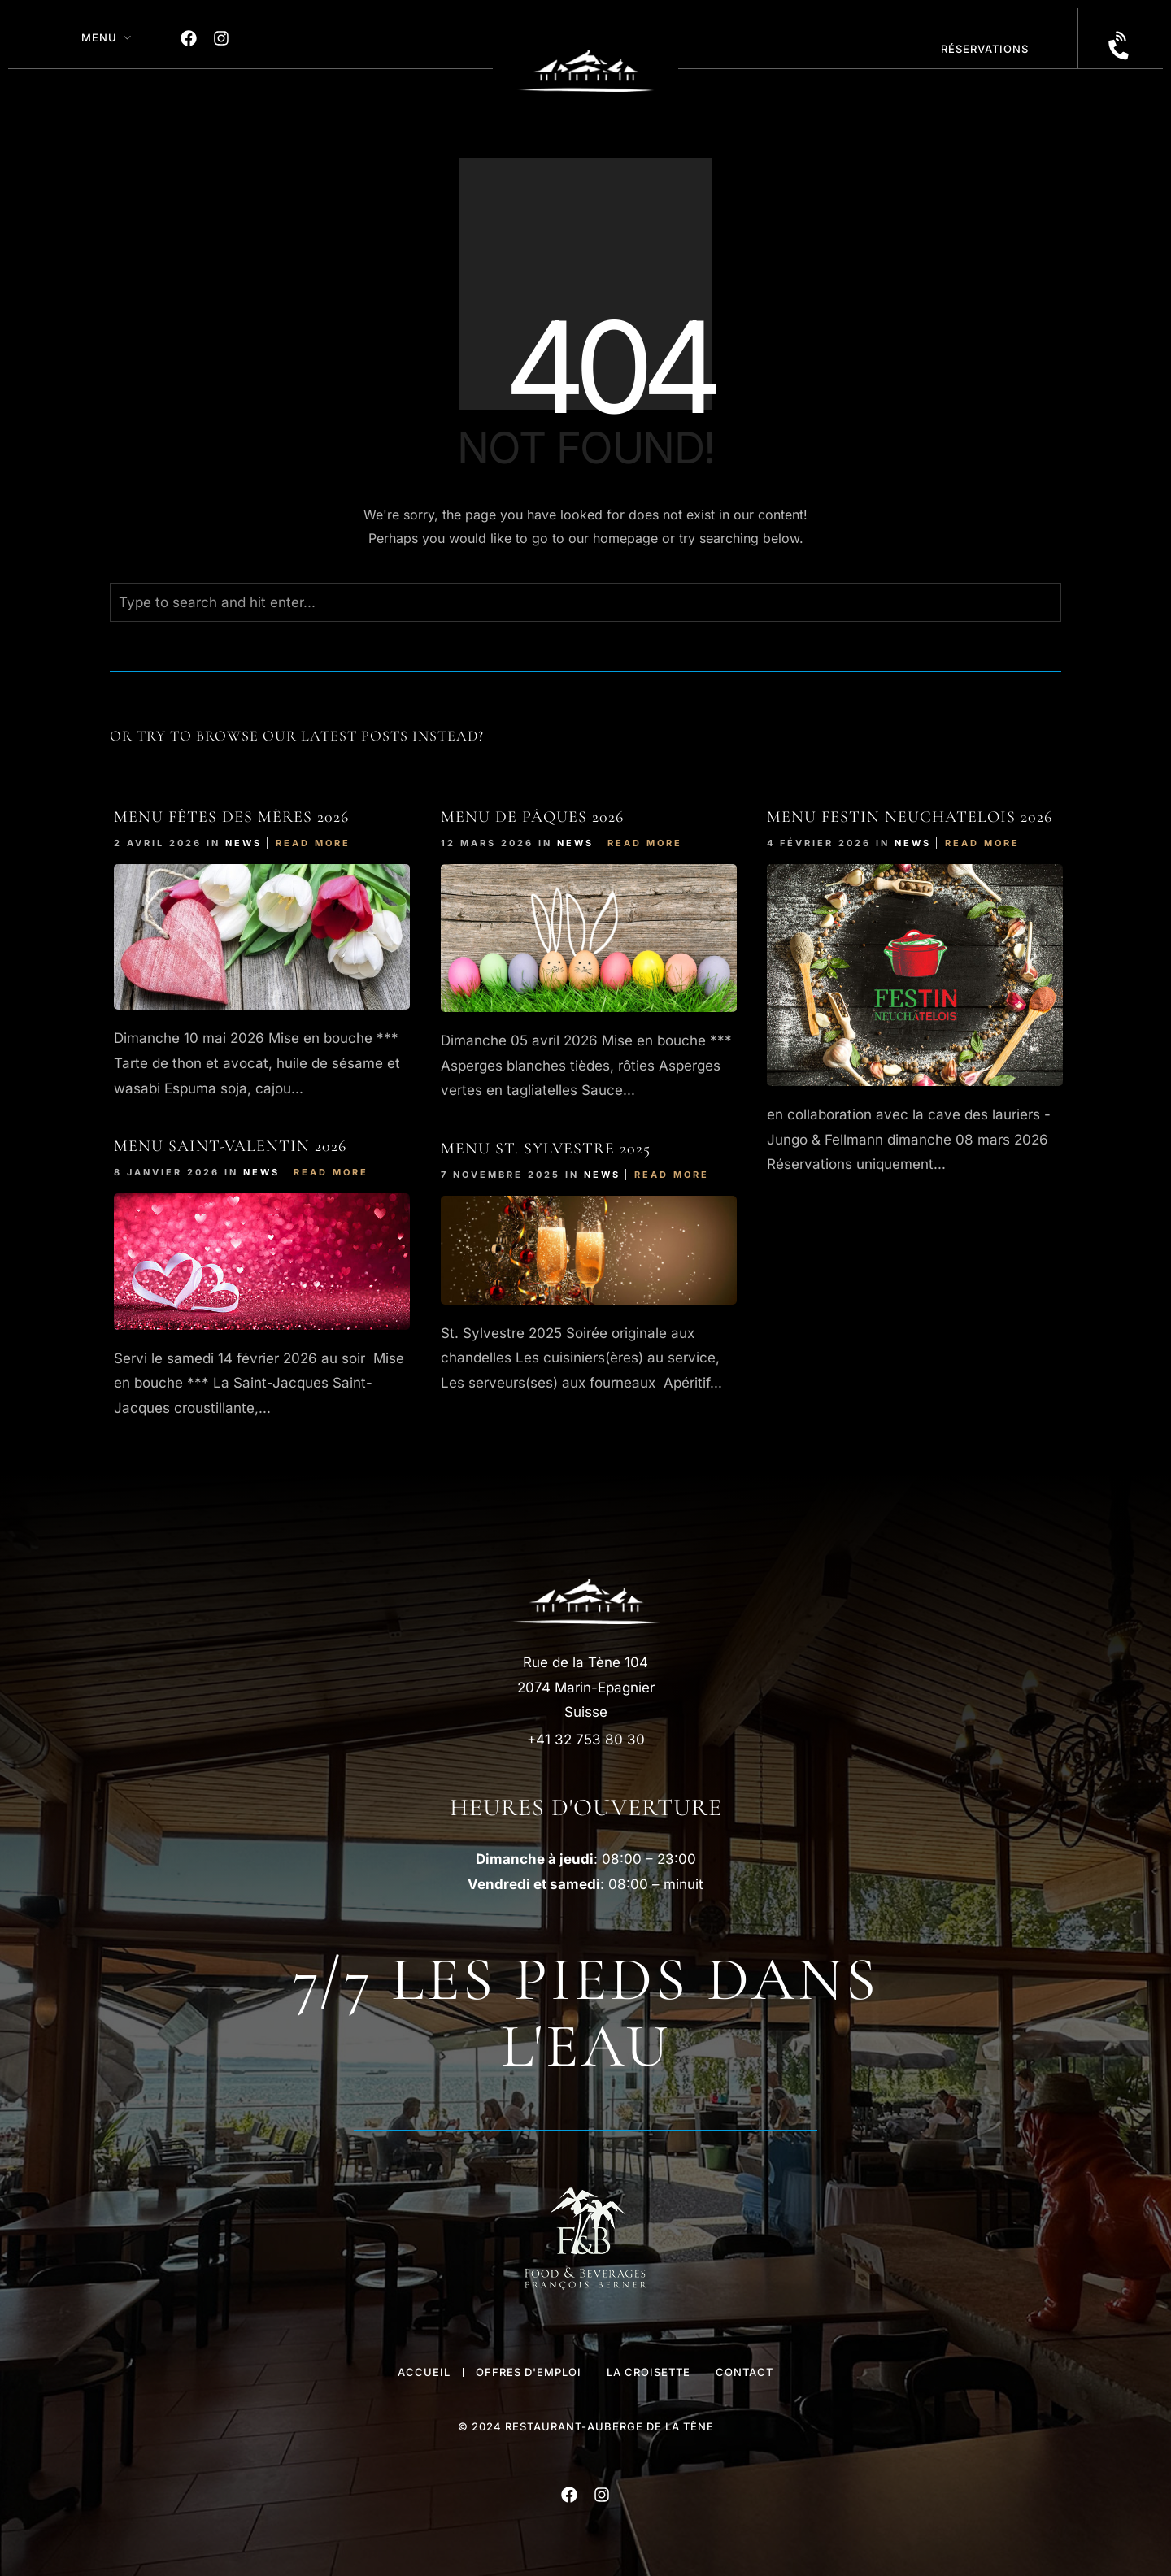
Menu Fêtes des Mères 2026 (231, 817)
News (243, 843)
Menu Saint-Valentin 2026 (230, 1146)
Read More (313, 843)
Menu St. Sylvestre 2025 (546, 1148)
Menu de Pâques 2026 (532, 817)
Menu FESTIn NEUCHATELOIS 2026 (909, 817)
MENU (99, 37)
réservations (985, 48)
